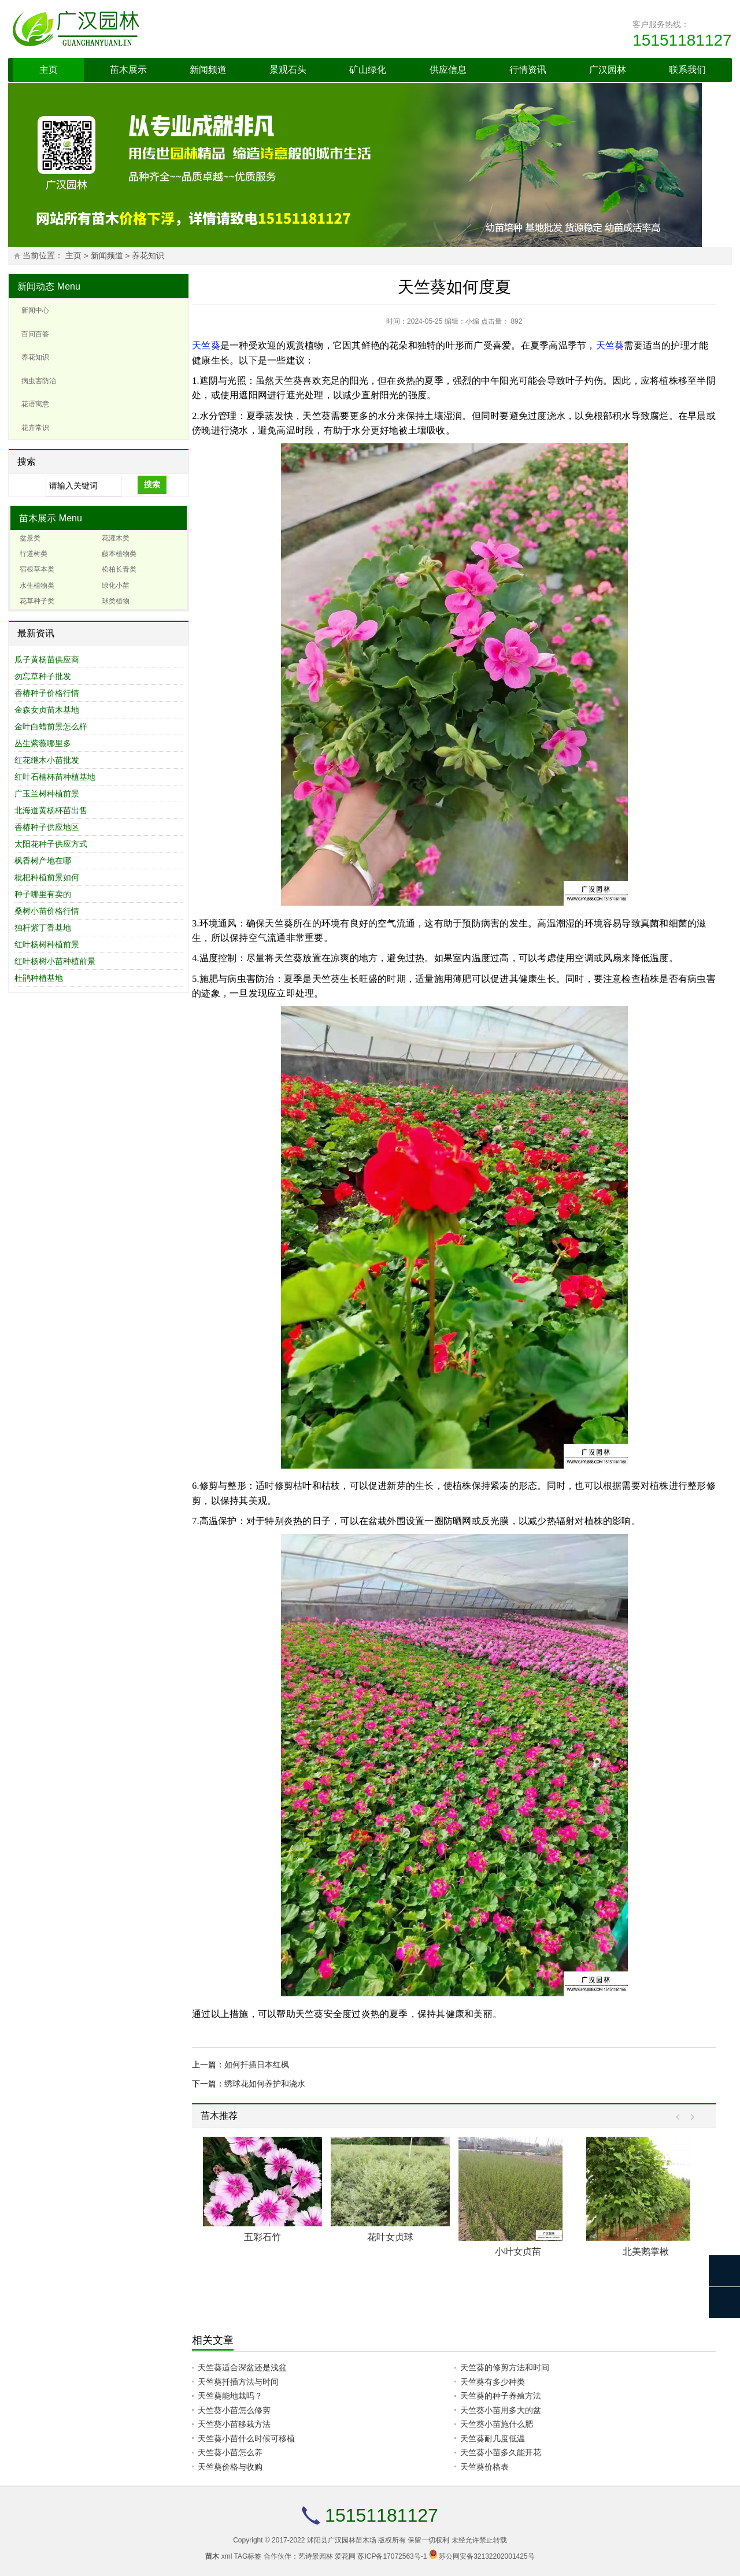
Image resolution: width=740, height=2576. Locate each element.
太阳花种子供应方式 (50, 843)
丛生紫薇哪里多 (42, 743)
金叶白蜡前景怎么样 (50, 726)
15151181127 (681, 40)
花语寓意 (35, 404)
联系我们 (687, 70)
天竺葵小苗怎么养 (230, 2452)
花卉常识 (35, 428)
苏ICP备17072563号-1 (392, 2556)
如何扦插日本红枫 (256, 2064)
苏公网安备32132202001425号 (486, 2556)
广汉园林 (607, 70)
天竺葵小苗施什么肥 (496, 2424)
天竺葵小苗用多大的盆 (500, 2410)
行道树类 (33, 554)
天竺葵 (206, 345)
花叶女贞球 (390, 2237)
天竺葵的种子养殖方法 (500, 2395)
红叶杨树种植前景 (46, 944)
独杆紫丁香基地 (42, 927)
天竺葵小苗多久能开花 (500, 2452)
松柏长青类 (119, 569)
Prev (680, 2117)
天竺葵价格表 (484, 2466)
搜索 (152, 484)
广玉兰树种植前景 (46, 793)
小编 (472, 321)
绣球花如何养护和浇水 (264, 2083)
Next (689, 2117)
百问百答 (35, 334)
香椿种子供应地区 (46, 827)
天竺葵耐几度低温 (492, 2438)
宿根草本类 (37, 569)
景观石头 (287, 70)
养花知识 (148, 255)
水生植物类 (37, 585)
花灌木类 (116, 538)
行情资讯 (527, 70)
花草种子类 (37, 601)
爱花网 (345, 2556)
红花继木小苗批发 (46, 760)
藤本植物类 (119, 554)
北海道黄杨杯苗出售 (50, 810)
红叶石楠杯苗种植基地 (54, 776)
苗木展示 (128, 70)
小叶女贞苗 (518, 2251)
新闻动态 (35, 286)
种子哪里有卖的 (42, 894)
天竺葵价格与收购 (230, 2466)
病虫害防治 (38, 381)
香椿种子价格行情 (46, 693)
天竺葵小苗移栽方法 (234, 2424)
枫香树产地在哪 (42, 860)
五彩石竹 (262, 2237)
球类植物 (116, 601)
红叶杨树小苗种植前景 (54, 961)
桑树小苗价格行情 (46, 911)
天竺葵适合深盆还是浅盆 (242, 2367)
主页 (48, 70)
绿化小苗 (116, 585)
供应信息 (448, 70)
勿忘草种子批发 (42, 676)
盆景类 (30, 538)
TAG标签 (248, 2556)
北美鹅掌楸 (646, 2251)
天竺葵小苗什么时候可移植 (246, 2438)
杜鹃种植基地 (38, 978)
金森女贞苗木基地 (46, 709)
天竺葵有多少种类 (492, 2381)
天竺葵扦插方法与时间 (238, 2381)
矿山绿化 (367, 70)
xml (226, 2556)
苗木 (212, 2556)
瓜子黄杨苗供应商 (46, 659)
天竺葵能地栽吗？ (230, 2395)
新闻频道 (208, 70)
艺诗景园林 (315, 2556)
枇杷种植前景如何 (46, 877)
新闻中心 (35, 310)
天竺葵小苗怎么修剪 (234, 2410)
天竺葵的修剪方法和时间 (504, 2367)
